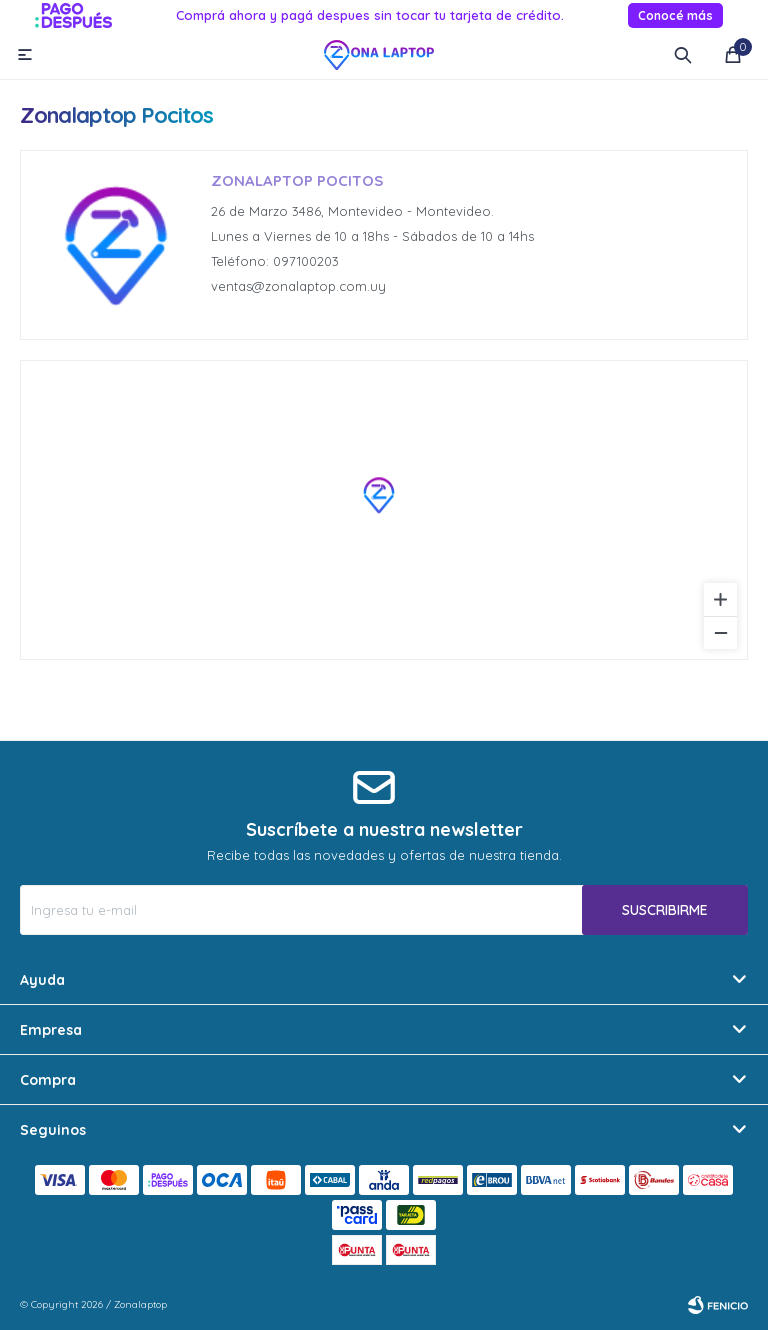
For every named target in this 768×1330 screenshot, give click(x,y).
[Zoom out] (720, 632)
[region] (384, 510)
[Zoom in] (720, 599)
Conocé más (675, 15)
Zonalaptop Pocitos (297, 180)
